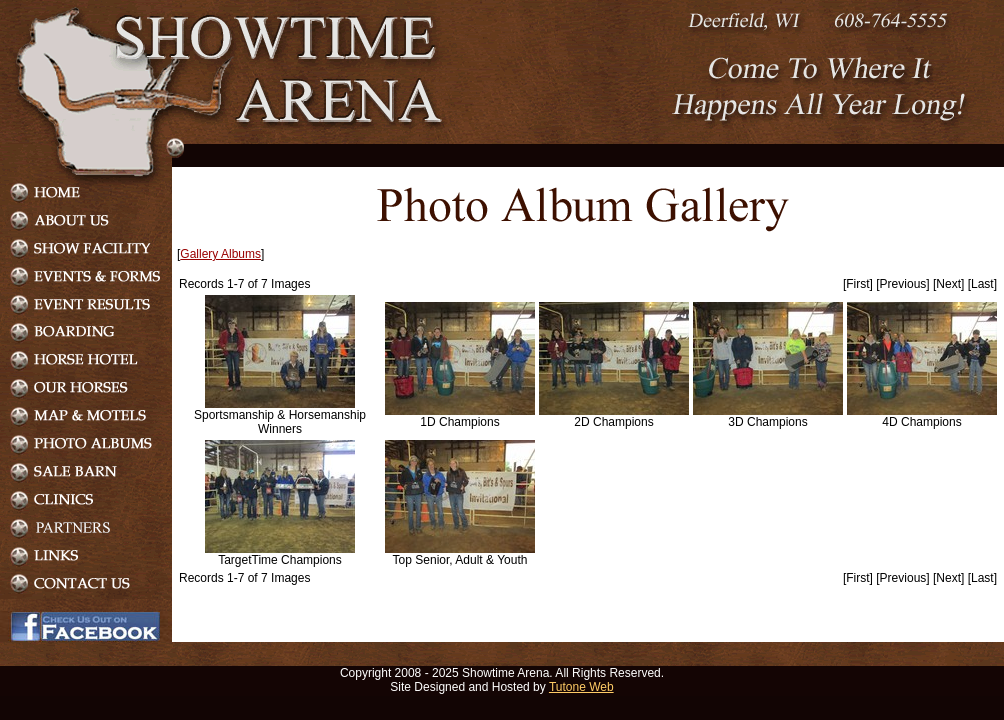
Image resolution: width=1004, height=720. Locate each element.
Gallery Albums (220, 254)
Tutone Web (581, 687)
